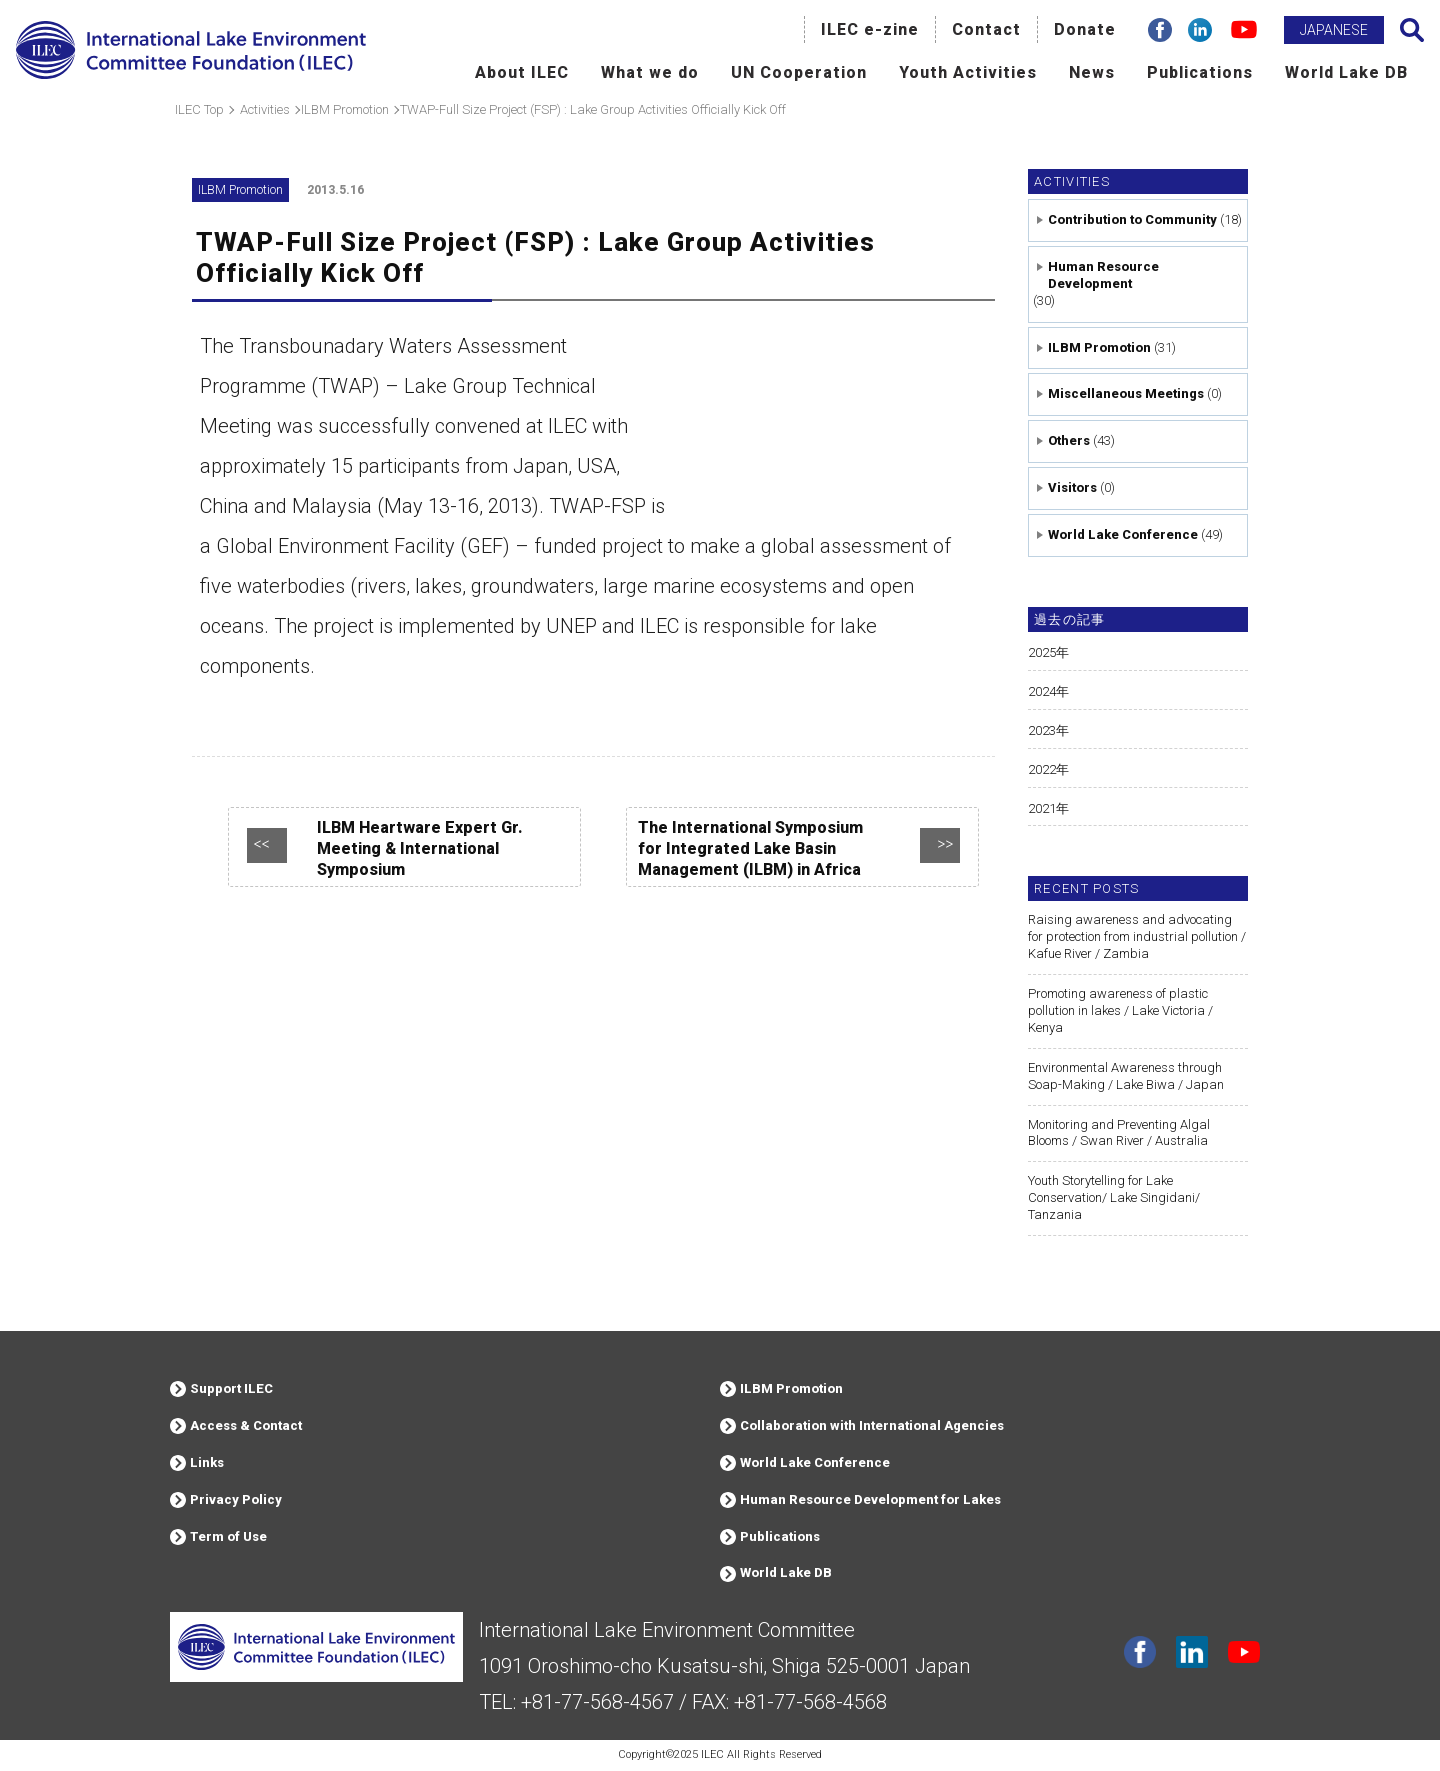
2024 (1042, 691)
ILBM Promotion (1099, 347)
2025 (1042, 652)
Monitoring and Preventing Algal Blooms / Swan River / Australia (1119, 1133)
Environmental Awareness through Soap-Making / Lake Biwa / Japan (1126, 1076)
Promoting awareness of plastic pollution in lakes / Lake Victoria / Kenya (1120, 1010)
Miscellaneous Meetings (1126, 393)
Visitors (1072, 487)
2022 (1042, 769)
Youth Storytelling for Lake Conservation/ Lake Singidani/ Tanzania (1114, 1197)
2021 (1042, 808)
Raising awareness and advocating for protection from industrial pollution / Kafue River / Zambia (1137, 936)
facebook (1140, 1652)
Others (1069, 440)
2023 (1042, 730)
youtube (1244, 1652)
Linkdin (1192, 1652)
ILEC (712, 1754)
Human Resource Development (1103, 275)
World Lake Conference (1123, 534)
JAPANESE (1334, 30)
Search (1412, 30)
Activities (1072, 181)
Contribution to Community (1132, 219)
